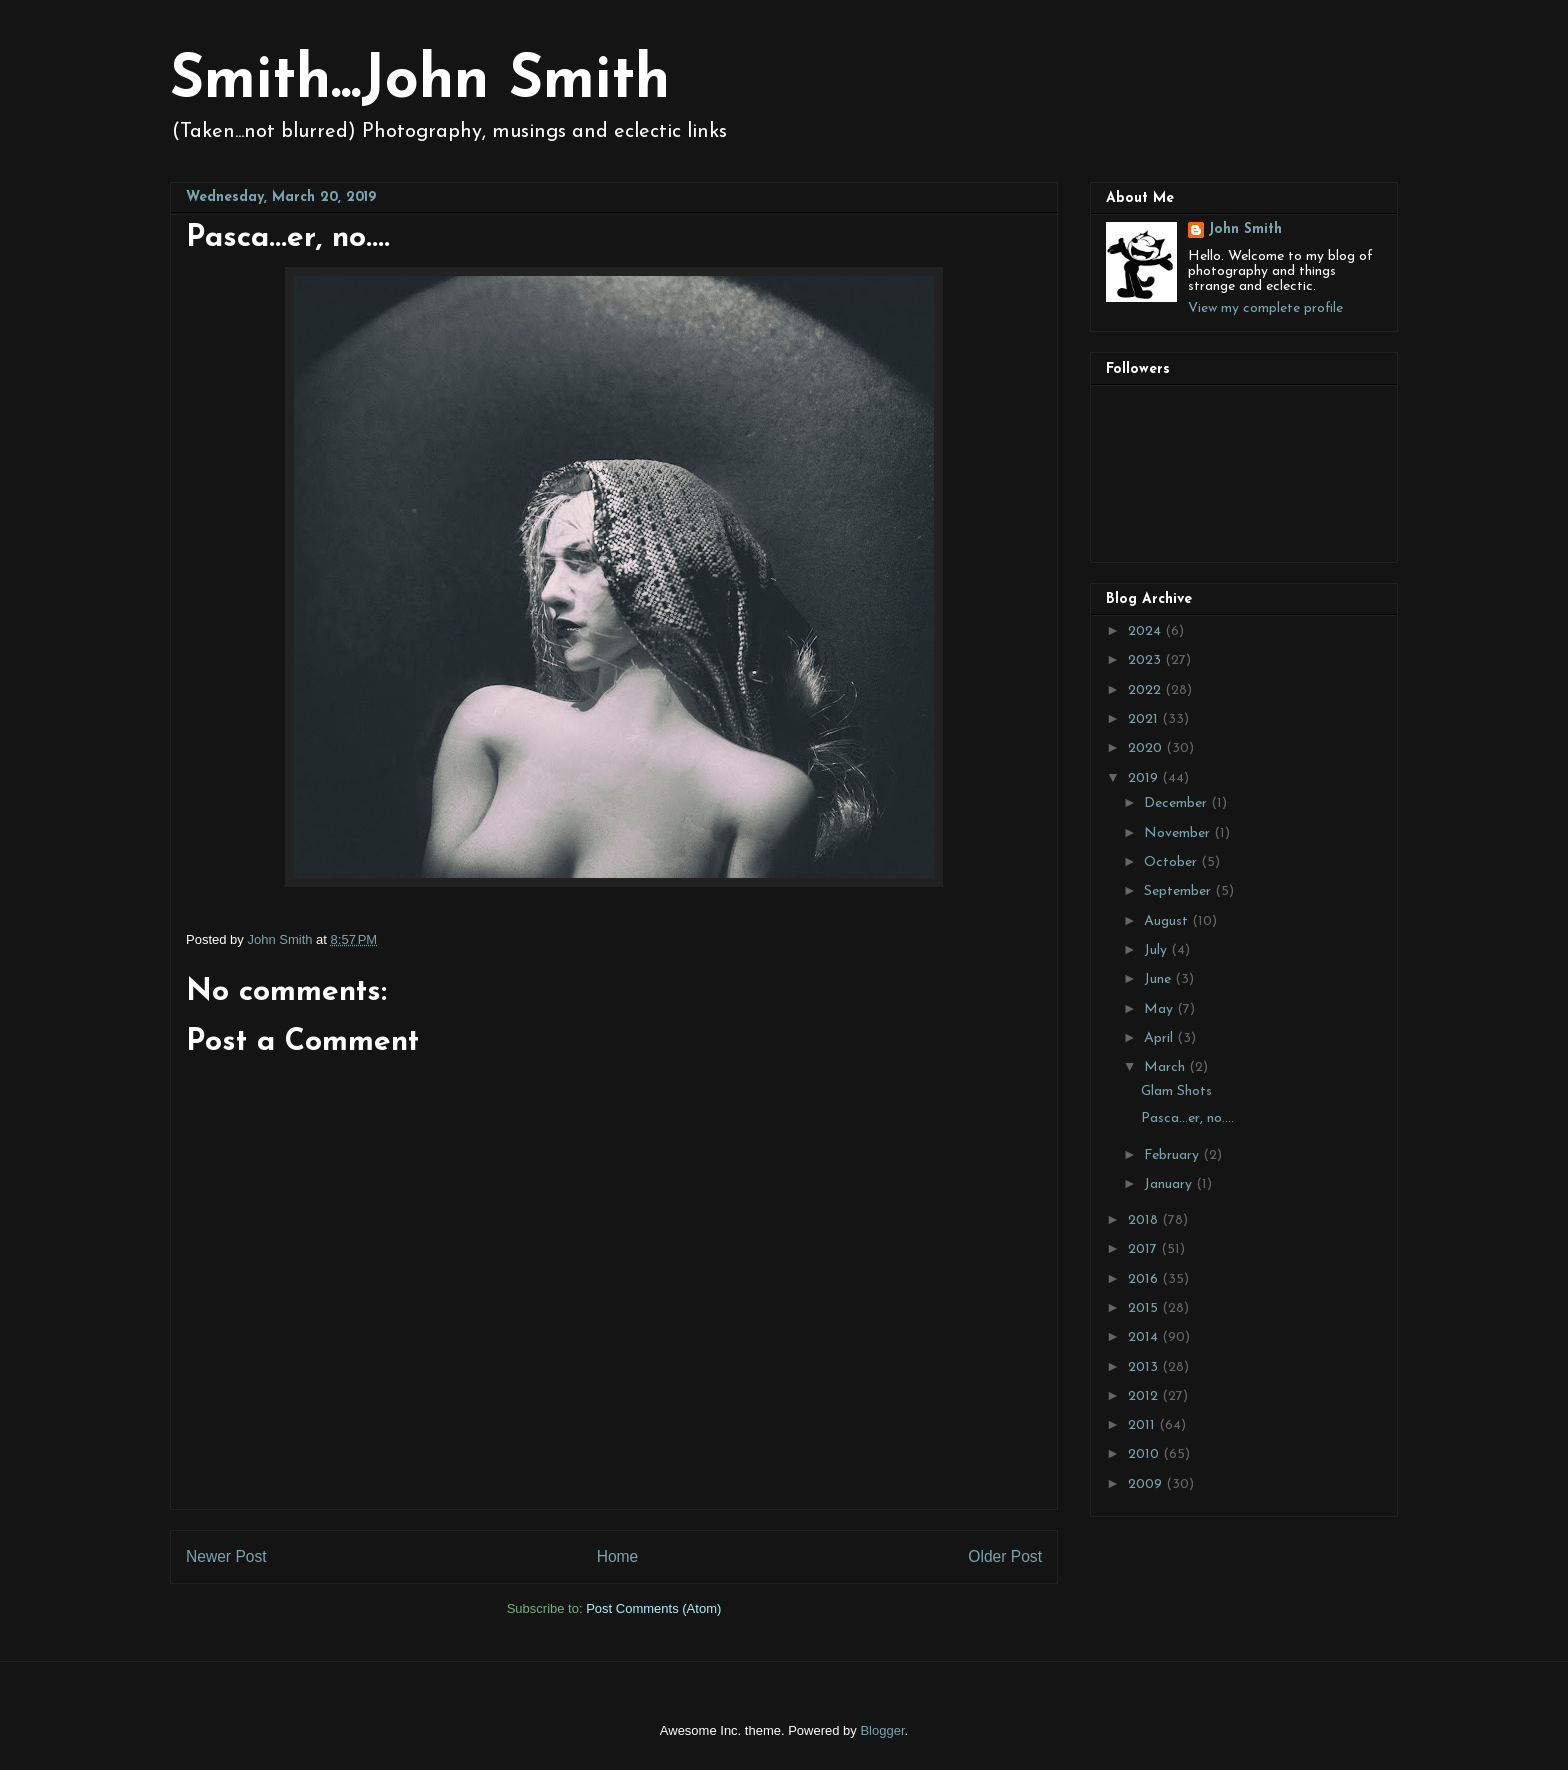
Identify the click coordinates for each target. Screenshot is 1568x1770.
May (1160, 1009)
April (1160, 1038)
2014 (1145, 1337)
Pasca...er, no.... (1187, 1118)
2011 (1143, 1425)
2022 (1146, 690)
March (1166, 1067)
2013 (1145, 1367)
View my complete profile (1265, 308)
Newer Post (226, 1556)
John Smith (1245, 229)
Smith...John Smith (420, 82)
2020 (1147, 748)
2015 (1145, 1308)
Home (618, 1556)
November (1179, 833)
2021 (1145, 719)
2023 (1146, 660)
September (1179, 891)
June (1159, 979)
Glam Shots (1176, 1091)
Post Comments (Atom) (653, 1608)
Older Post (1005, 1556)
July (1157, 950)
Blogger (882, 1730)
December (1177, 803)
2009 (1147, 1484)
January (1170, 1184)
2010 (1145, 1454)
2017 (1144, 1249)
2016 (1145, 1279)
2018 (1145, 1220)
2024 (1146, 631)
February (1173, 1155)
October (1172, 862)
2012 (1145, 1396)
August (1168, 921)
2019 (1145, 778)
